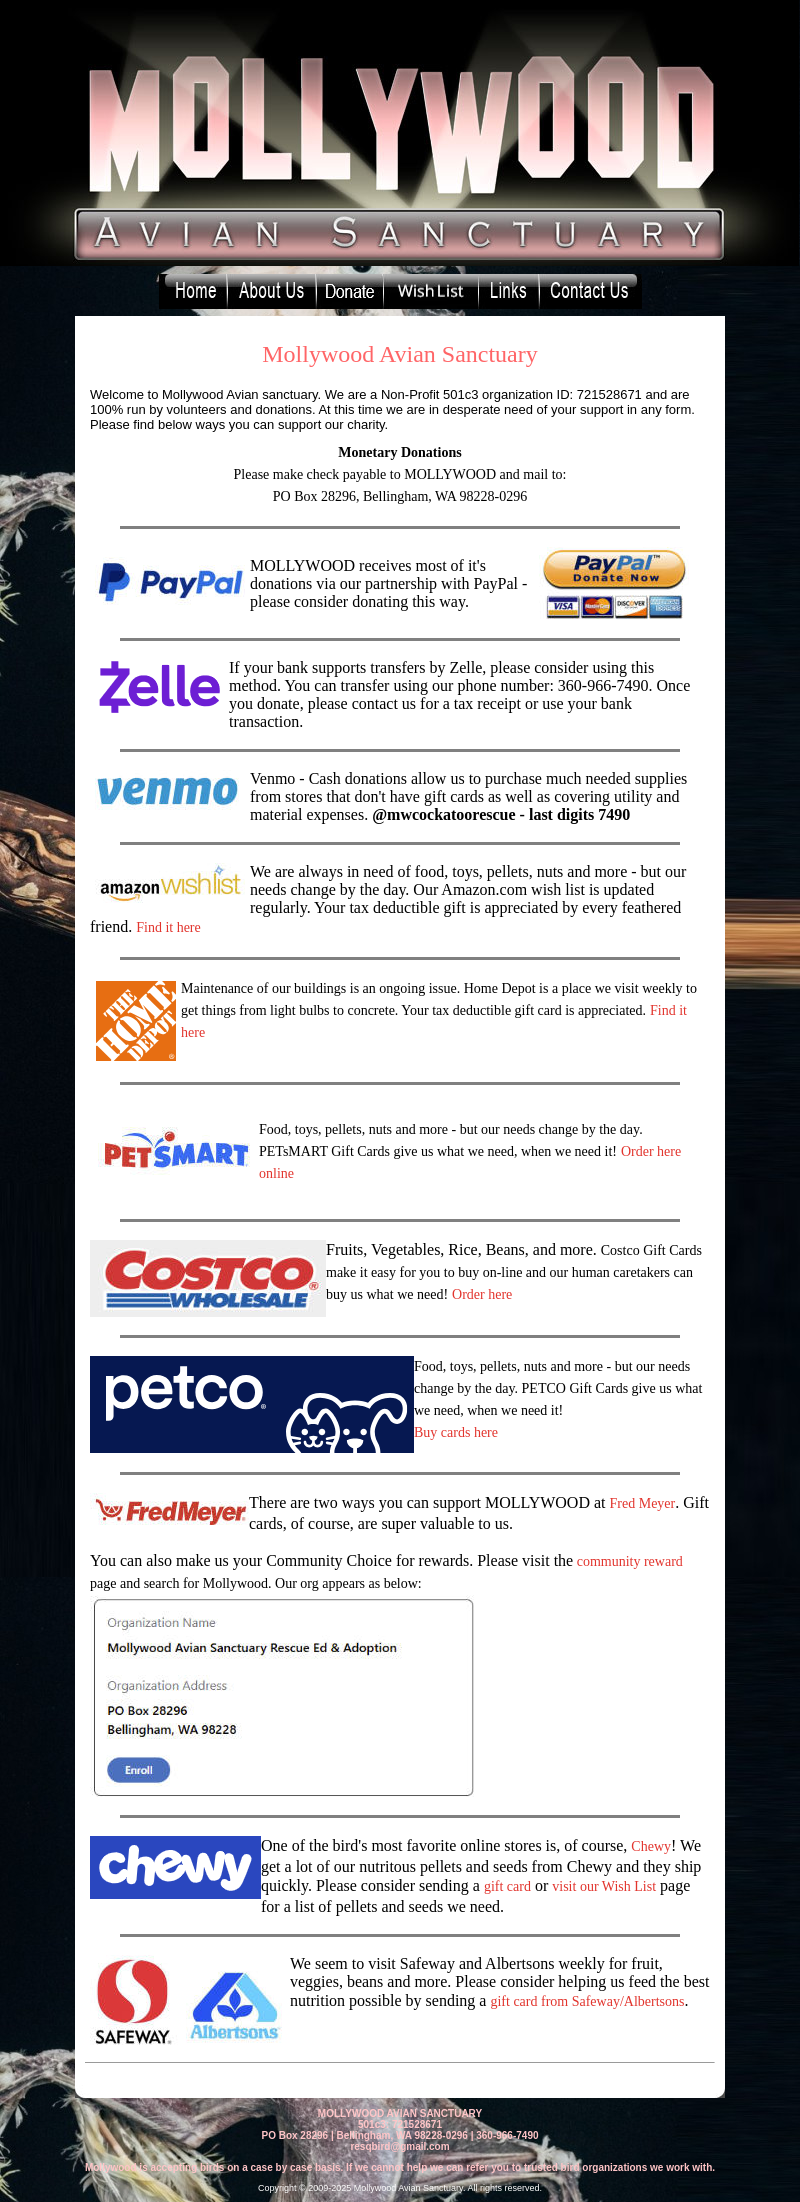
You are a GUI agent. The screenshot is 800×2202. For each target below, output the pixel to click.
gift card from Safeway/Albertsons (587, 2001)
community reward (630, 1561)
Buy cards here (456, 1432)
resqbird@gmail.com (399, 2146)
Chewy (651, 1846)
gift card (507, 1886)
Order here (482, 1294)
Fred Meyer (643, 1503)
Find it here (168, 927)
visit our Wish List (604, 1886)
